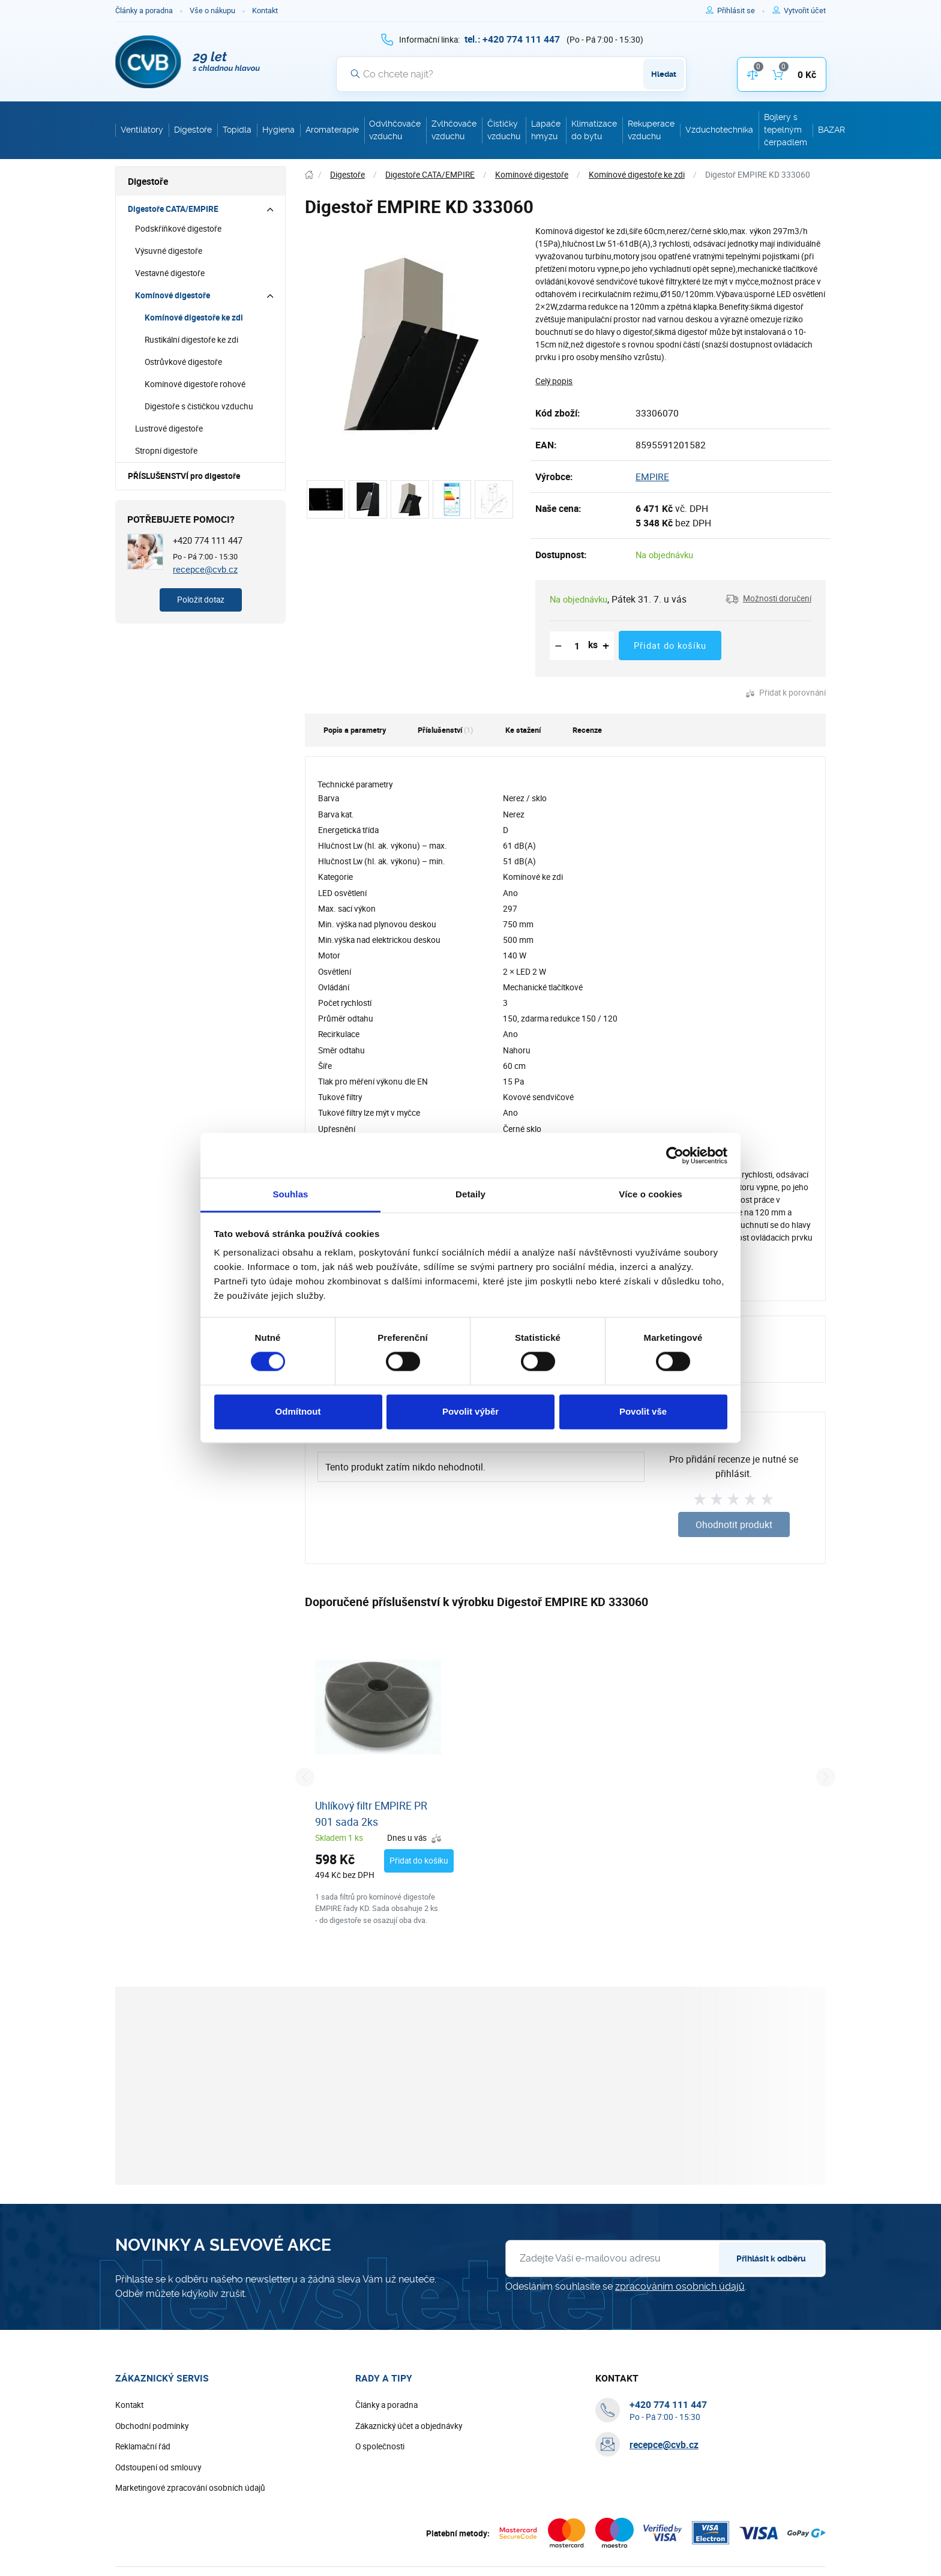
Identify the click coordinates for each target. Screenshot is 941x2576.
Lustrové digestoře (169, 428)
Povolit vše (643, 1411)
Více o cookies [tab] (650, 1194)
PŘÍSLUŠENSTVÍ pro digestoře (184, 476)
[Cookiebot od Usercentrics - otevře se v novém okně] (674, 1155)
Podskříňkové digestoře (178, 228)
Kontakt (265, 10)
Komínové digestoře (172, 295)
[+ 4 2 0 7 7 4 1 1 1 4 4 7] (512, 39)
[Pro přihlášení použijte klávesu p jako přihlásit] (741, 11)
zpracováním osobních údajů (680, 2286)
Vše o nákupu (212, 10)
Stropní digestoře (166, 450)
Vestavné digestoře (170, 273)
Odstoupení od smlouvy (158, 2467)
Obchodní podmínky (151, 2426)
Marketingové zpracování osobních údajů (190, 2487)
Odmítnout (298, 1411)
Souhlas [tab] (290, 1194)
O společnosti (379, 2446)
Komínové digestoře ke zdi (194, 317)
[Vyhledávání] (511, 73)
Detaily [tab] (470, 1194)
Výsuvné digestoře (168, 250)
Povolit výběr (470, 1411)
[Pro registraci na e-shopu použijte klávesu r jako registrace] (805, 11)
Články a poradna (144, 10)
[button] (768, 599)
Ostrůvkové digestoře (183, 362)
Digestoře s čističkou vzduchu (199, 406)
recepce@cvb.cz (205, 569)
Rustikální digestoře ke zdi (191, 339)
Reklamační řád (142, 2446)
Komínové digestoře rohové (195, 384)
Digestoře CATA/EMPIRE (173, 208)
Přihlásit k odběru (771, 2258)
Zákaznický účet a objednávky (408, 2426)
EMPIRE (652, 476)
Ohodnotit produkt (734, 1524)
